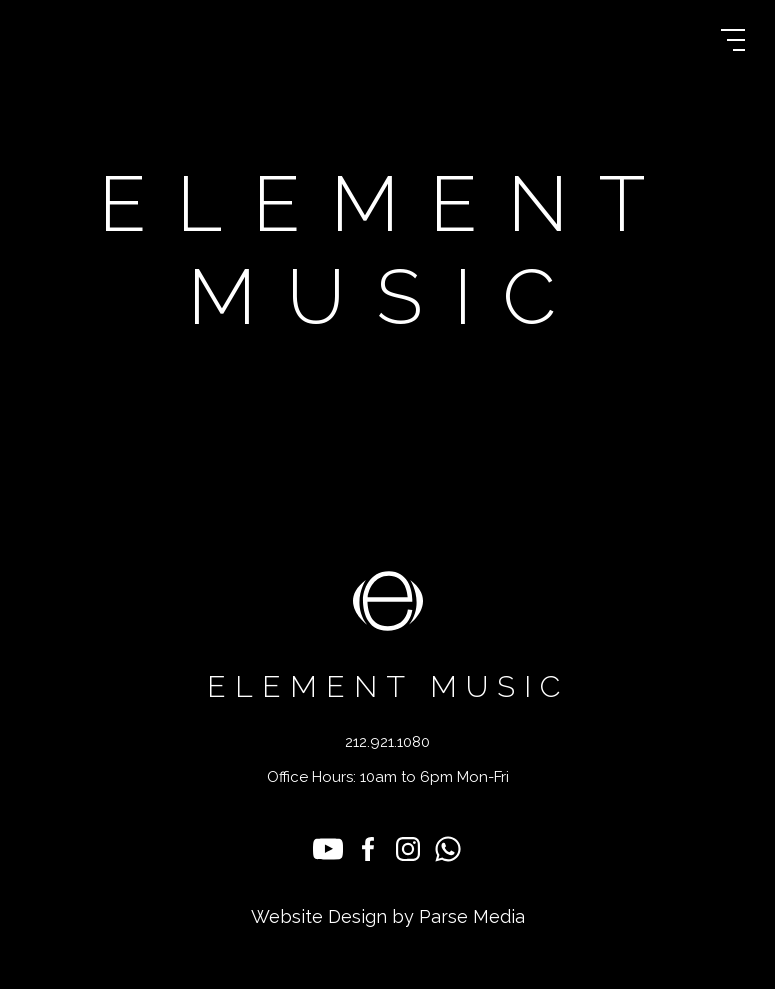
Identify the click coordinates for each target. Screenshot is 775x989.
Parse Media (472, 916)
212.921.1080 (387, 742)
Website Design (319, 916)
